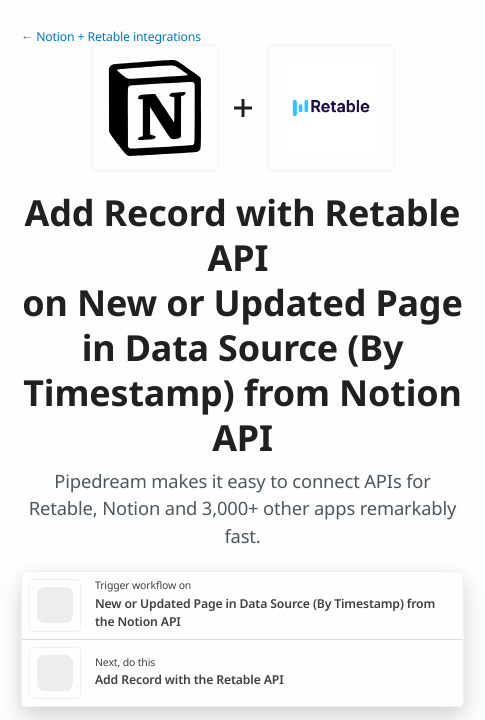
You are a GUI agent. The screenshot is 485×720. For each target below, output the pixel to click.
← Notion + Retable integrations (111, 36)
